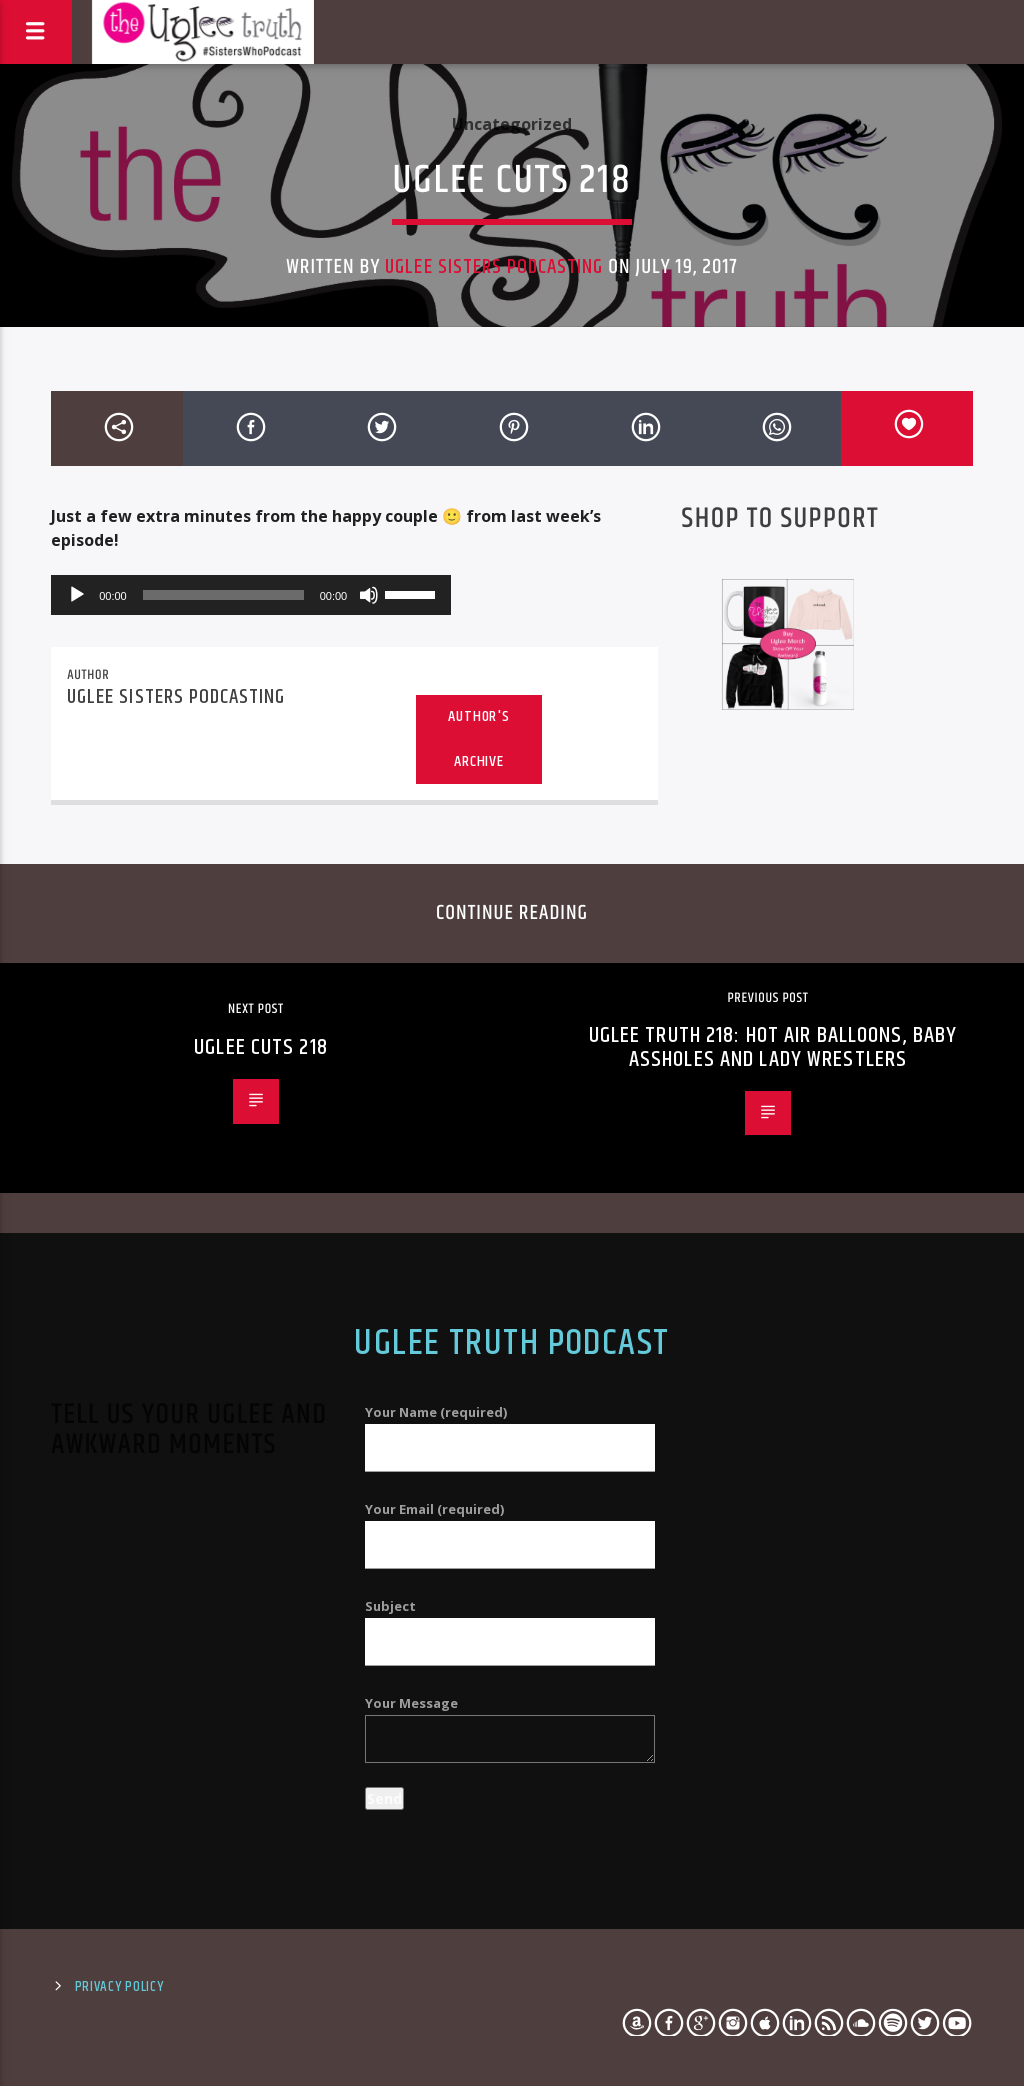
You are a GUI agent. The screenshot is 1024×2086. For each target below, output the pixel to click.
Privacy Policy (119, 1987)
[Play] (77, 595)
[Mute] (369, 595)
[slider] (223, 595)
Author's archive (478, 739)
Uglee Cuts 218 (261, 1047)
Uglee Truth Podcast (511, 1344)
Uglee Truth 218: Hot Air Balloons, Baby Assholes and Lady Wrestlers (773, 1047)
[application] (251, 595)
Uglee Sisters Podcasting (494, 267)
